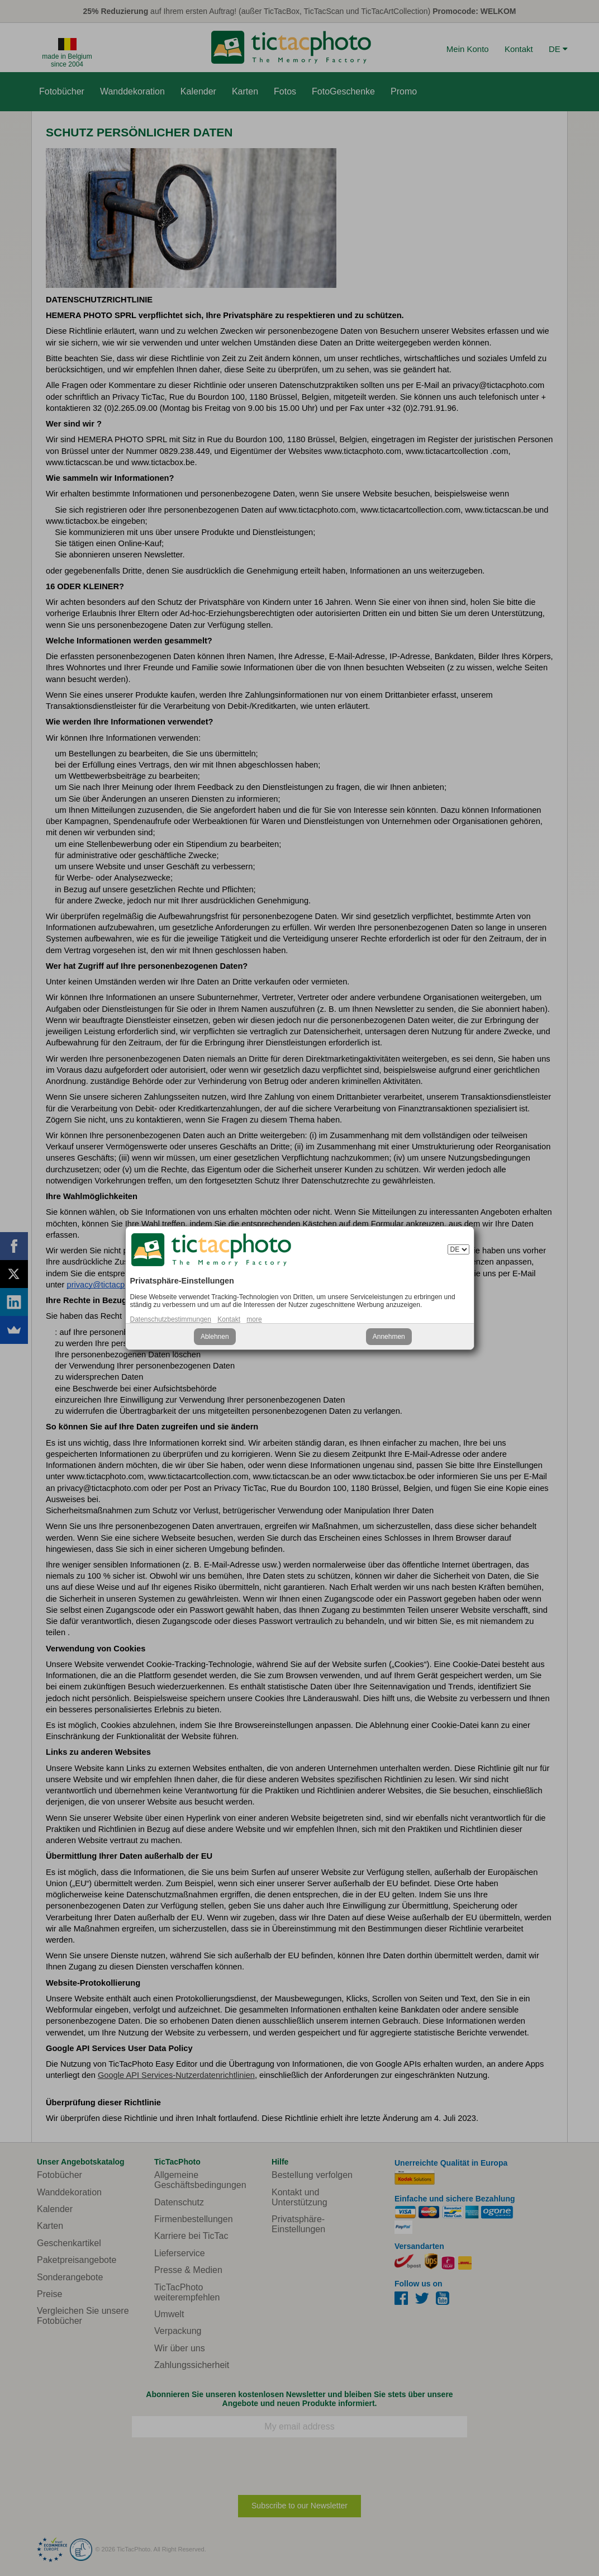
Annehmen (389, 1337)
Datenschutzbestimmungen (170, 1319)
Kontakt (228, 1319)
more (254, 1319)
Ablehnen (215, 1337)
